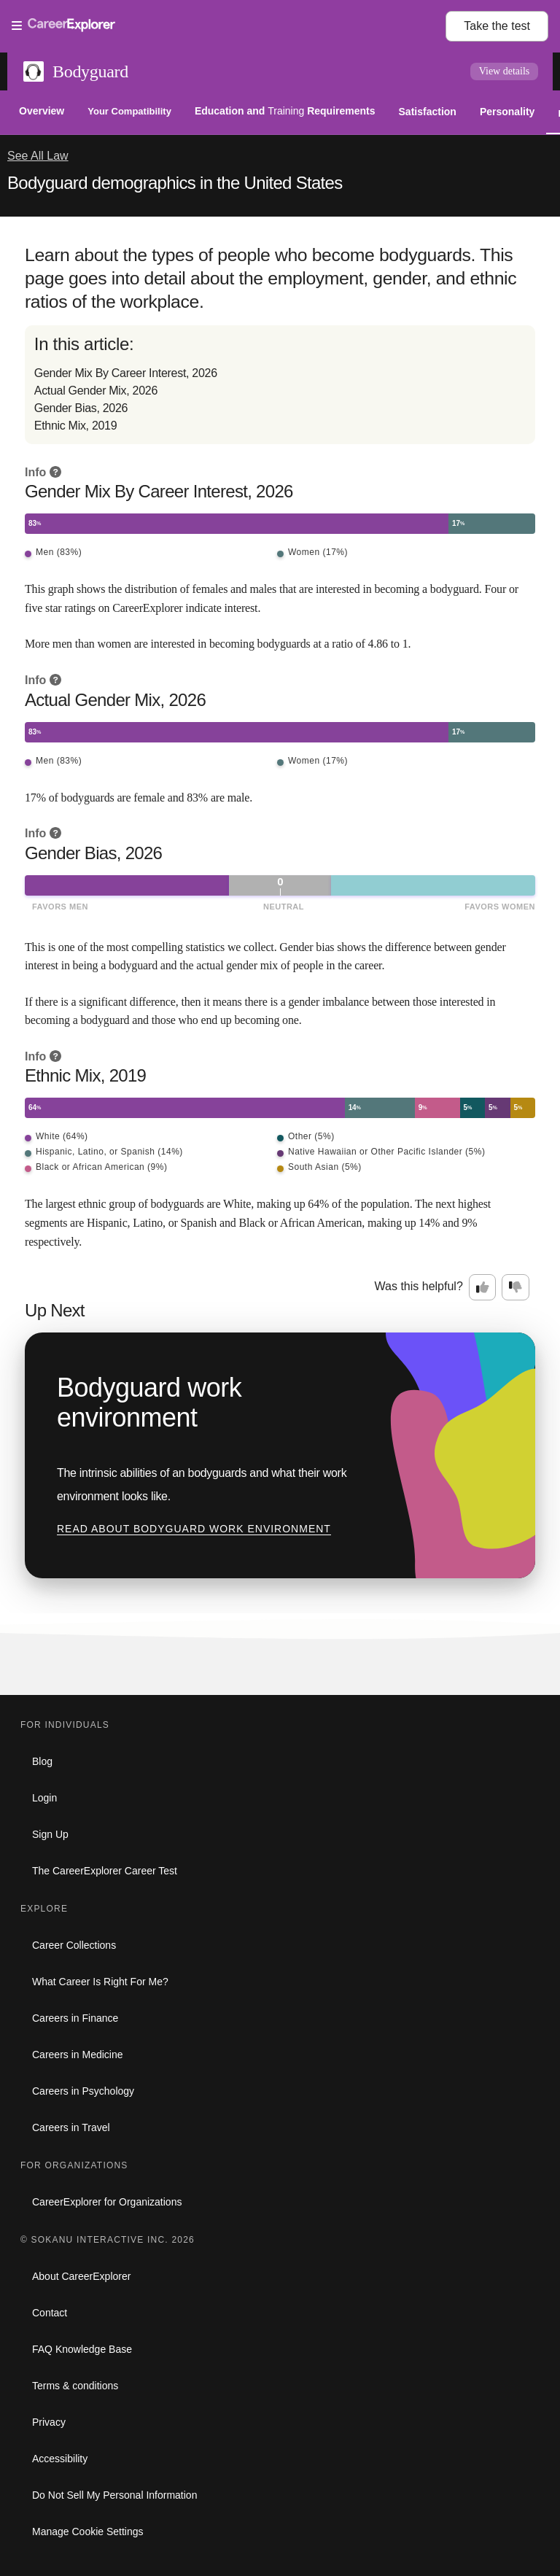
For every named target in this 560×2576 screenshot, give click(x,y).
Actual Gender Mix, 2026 (96, 390)
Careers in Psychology (83, 2091)
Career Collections (74, 1945)
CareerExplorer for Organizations (107, 2202)
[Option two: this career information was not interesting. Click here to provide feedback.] (515, 1287)
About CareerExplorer (81, 2276)
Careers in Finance (75, 2018)
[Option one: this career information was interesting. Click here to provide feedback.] (483, 1287)
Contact (49, 2313)
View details (504, 71)
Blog (42, 1761)
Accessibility (60, 2458)
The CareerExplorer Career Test (104, 1871)
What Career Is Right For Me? (100, 1981)
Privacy (49, 2422)
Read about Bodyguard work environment (194, 1529)
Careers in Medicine (77, 2054)
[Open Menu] (229, 26)
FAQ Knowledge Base (82, 2349)
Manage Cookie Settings (88, 2531)
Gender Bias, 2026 (81, 408)
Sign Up (50, 1834)
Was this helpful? (419, 1286)
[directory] (280, 384)
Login (44, 1798)
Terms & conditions (75, 2385)
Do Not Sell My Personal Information (114, 2495)
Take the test (497, 26)
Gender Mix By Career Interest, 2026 (125, 373)
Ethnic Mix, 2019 (75, 425)
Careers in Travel (71, 2127)
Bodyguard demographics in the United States (175, 183)
